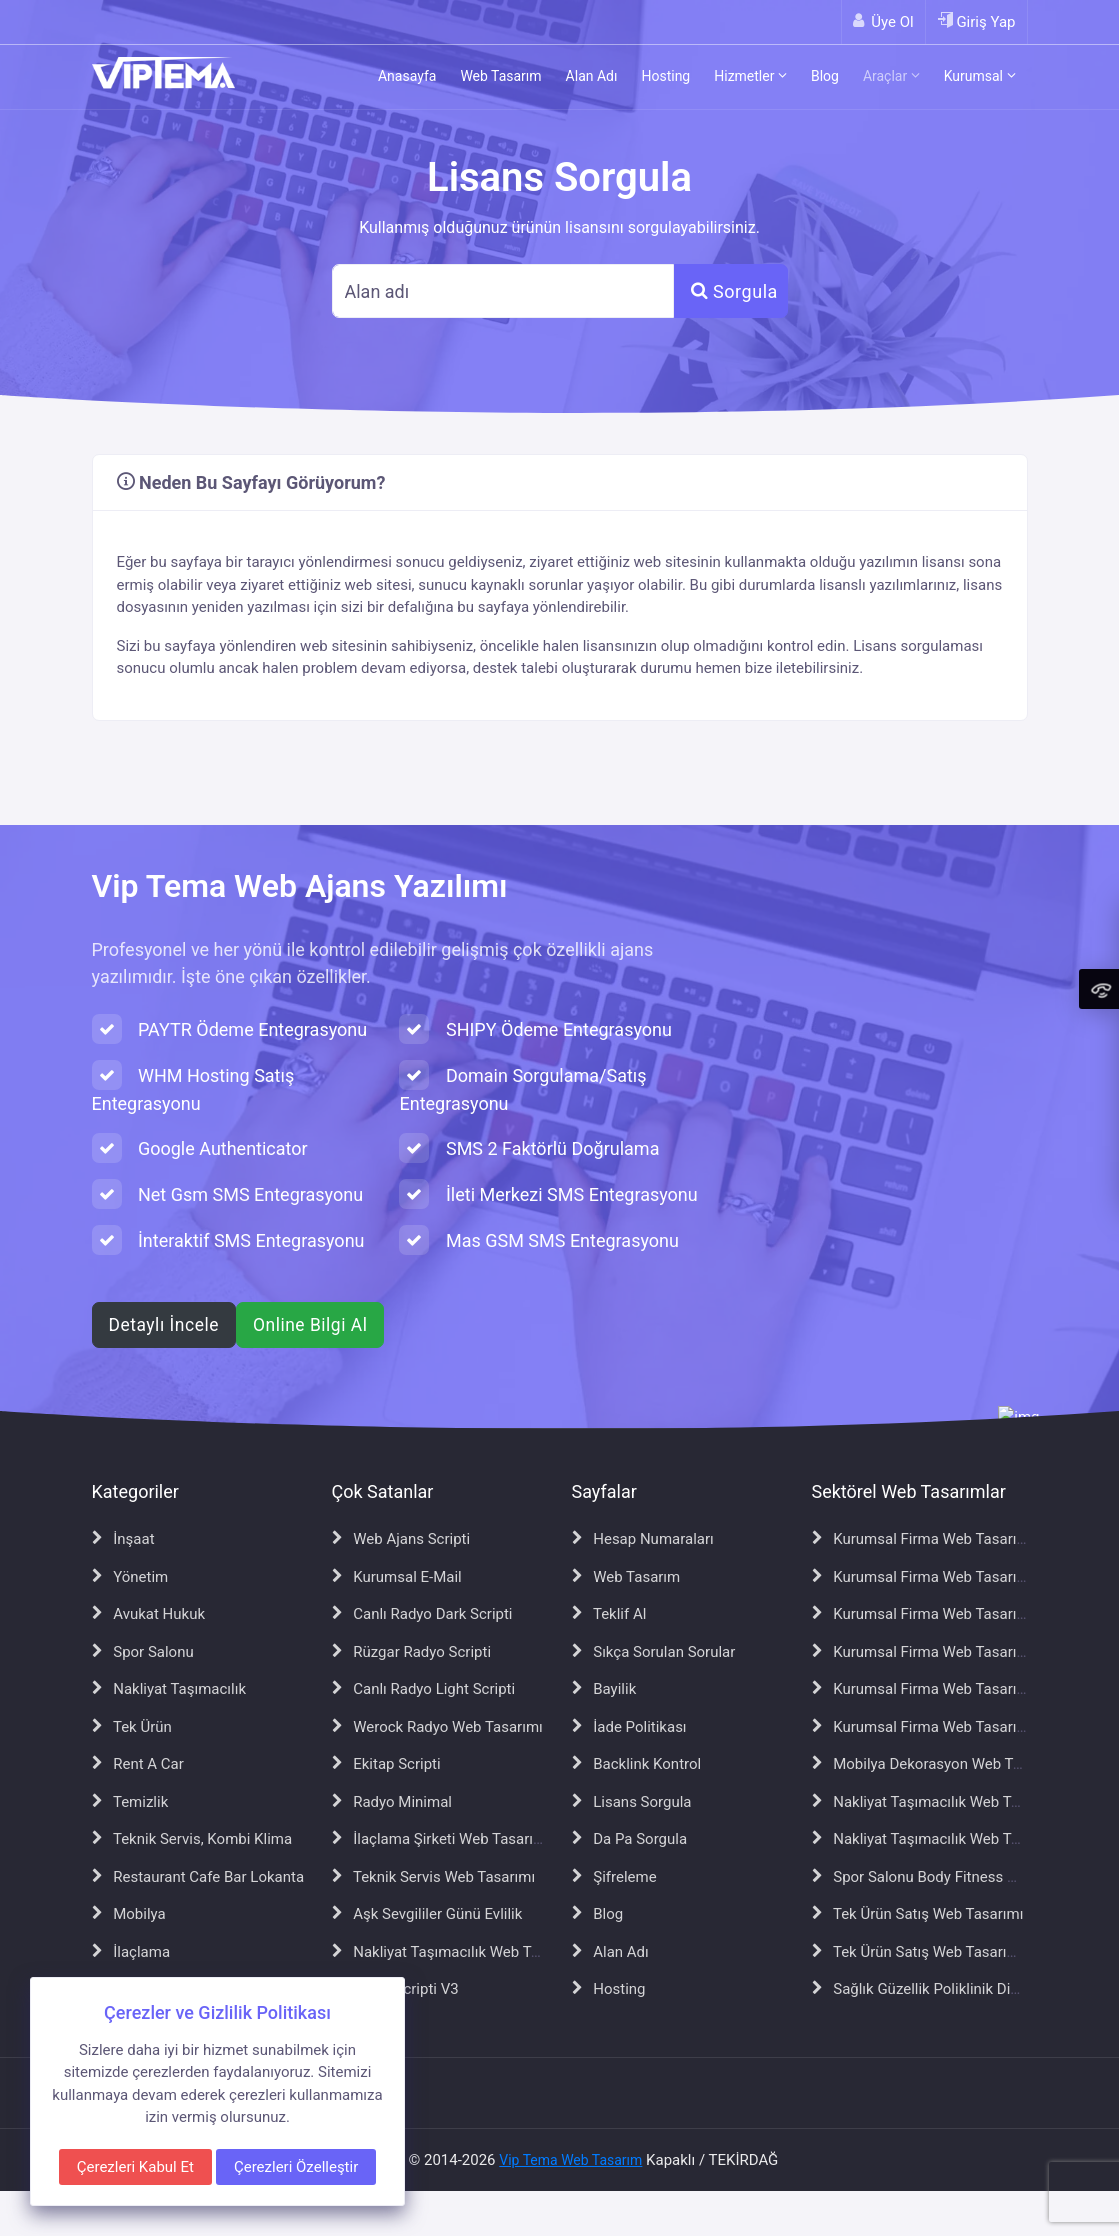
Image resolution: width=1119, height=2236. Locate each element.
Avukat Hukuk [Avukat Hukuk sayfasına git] (149, 1614)
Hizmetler (750, 76)
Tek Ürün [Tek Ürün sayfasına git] (132, 1727)
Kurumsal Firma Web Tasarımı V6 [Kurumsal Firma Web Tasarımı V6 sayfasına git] (934, 1689)
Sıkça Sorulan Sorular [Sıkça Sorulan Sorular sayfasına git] (654, 1652)
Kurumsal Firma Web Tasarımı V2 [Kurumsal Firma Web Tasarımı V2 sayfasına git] (934, 1539)
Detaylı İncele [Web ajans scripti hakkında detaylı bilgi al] (164, 1325)
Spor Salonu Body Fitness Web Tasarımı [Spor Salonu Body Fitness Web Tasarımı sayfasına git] (955, 1877)
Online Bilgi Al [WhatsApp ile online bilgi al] (310, 1325)
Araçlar (891, 76)
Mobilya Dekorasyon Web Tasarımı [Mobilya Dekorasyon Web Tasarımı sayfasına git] (937, 1764)
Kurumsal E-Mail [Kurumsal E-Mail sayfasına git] (397, 1577)
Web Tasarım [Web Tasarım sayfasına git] (626, 1577)
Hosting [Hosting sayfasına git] (609, 1989)
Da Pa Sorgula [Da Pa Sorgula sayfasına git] (630, 1839)
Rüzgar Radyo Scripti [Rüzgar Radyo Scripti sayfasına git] (412, 1652)
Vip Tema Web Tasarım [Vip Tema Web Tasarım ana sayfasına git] (570, 2160)
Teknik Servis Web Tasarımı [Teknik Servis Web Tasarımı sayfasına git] (434, 1877)
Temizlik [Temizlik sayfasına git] (130, 1802)
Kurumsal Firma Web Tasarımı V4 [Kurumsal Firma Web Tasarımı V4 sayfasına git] (934, 1614)
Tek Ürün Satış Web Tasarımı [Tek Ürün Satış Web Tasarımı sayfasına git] (918, 1914)
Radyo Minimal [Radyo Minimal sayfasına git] (392, 1802)
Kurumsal (980, 76)
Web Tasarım (500, 76)
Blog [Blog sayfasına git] (598, 1914)
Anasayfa (407, 76)
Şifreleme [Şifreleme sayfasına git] (614, 1877)
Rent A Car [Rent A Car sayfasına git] (138, 1764)
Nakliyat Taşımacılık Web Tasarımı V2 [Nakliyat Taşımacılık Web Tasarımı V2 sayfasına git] (947, 1802)
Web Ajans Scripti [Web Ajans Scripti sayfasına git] (401, 1539)
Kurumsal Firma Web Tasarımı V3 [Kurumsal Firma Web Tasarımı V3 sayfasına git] (934, 1577)
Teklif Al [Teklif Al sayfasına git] (609, 1614)
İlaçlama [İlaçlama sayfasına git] (131, 1952)
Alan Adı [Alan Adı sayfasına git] (610, 1952)
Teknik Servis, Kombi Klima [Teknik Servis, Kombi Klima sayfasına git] (192, 1839)
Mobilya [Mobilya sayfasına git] (129, 1914)
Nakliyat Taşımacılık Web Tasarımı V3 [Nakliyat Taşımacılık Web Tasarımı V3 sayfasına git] (947, 1839)
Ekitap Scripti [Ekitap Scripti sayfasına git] (386, 1764)
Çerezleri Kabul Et (135, 2167)
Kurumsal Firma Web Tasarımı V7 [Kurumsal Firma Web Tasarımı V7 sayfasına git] (934, 1727)
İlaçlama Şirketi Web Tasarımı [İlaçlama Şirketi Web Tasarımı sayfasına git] (441, 1839)
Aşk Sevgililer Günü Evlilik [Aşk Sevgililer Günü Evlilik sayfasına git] (427, 1914)
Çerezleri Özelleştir (296, 2167)
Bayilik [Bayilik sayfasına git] (604, 1689)
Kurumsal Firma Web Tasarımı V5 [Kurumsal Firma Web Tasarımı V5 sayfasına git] (934, 1652)
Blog (825, 76)
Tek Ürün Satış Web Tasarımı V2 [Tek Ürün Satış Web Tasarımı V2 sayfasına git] (929, 1952)
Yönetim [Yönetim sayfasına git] (130, 1577)
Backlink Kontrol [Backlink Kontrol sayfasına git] (637, 1764)
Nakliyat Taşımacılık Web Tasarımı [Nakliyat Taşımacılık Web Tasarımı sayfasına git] (456, 1952)
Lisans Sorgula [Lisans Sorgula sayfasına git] (632, 1802)
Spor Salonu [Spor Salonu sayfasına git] (143, 1652)
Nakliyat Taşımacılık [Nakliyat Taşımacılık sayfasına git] (169, 1689)
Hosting (665, 76)
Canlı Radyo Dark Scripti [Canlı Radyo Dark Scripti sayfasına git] (422, 1614)
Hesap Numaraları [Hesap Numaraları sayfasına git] (643, 1539)
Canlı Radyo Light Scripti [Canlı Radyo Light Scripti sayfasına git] (424, 1689)
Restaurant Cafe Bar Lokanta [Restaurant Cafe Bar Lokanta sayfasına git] (198, 1877)
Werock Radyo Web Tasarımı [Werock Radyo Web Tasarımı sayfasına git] (437, 1727)
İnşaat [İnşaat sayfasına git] (123, 1539)
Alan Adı (592, 76)
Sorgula (734, 291)
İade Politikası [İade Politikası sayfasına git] (629, 1727)
